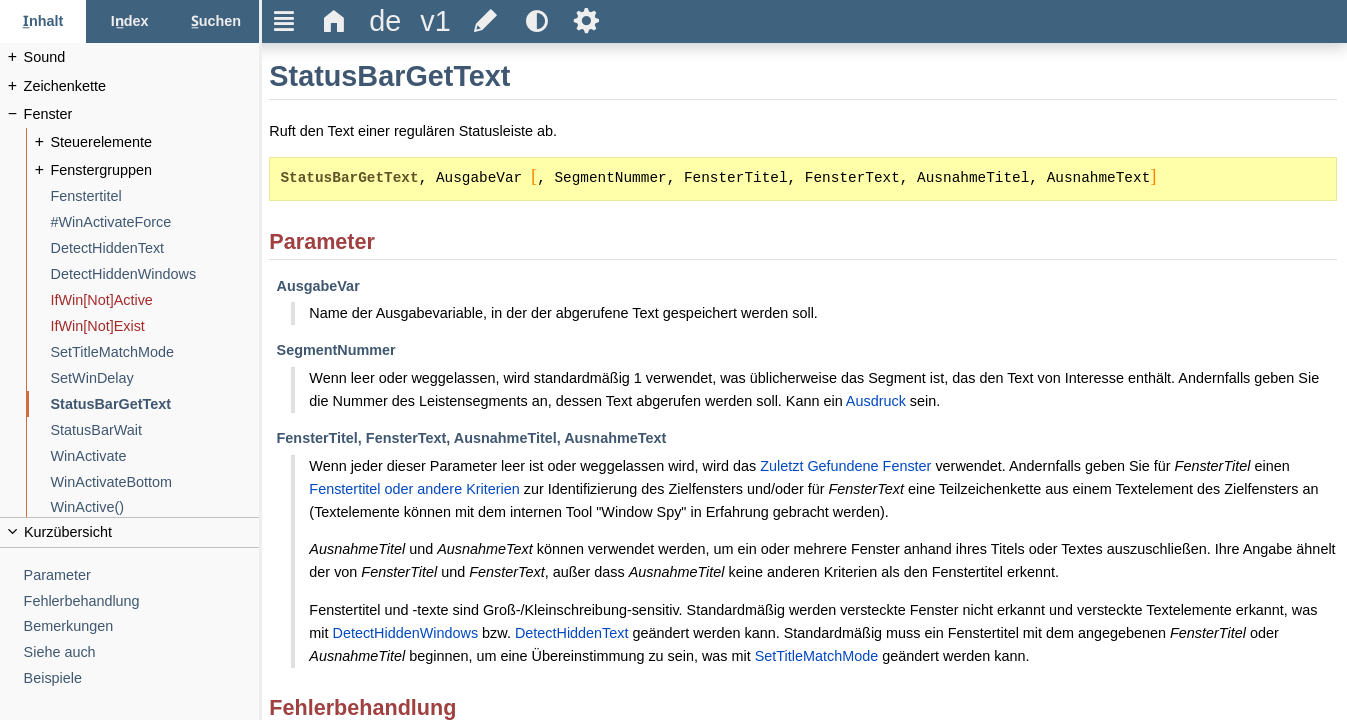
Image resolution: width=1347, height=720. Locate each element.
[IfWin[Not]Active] (155, 300)
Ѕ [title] (586, 21)
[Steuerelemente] (155, 142)
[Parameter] (142, 575)
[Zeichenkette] (142, 86)
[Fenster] (142, 114)
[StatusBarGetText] (155, 404)
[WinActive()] (155, 507)
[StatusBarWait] (155, 430)
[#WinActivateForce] (155, 222)
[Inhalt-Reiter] (43, 21)
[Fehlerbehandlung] (142, 601)
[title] (385, 21)
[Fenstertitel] (155, 196)
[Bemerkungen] (142, 626)
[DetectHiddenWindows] (155, 274)
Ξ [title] (284, 21)
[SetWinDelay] (155, 378)
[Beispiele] (142, 678)
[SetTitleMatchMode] (155, 352)
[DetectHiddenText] (155, 248)
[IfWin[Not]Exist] (155, 326)
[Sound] (142, 57)
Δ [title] (334, 21)
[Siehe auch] (142, 652)
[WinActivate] (155, 456)
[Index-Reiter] (129, 21)
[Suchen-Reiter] (216, 21)
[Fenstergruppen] (155, 170)
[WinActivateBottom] (155, 482)
